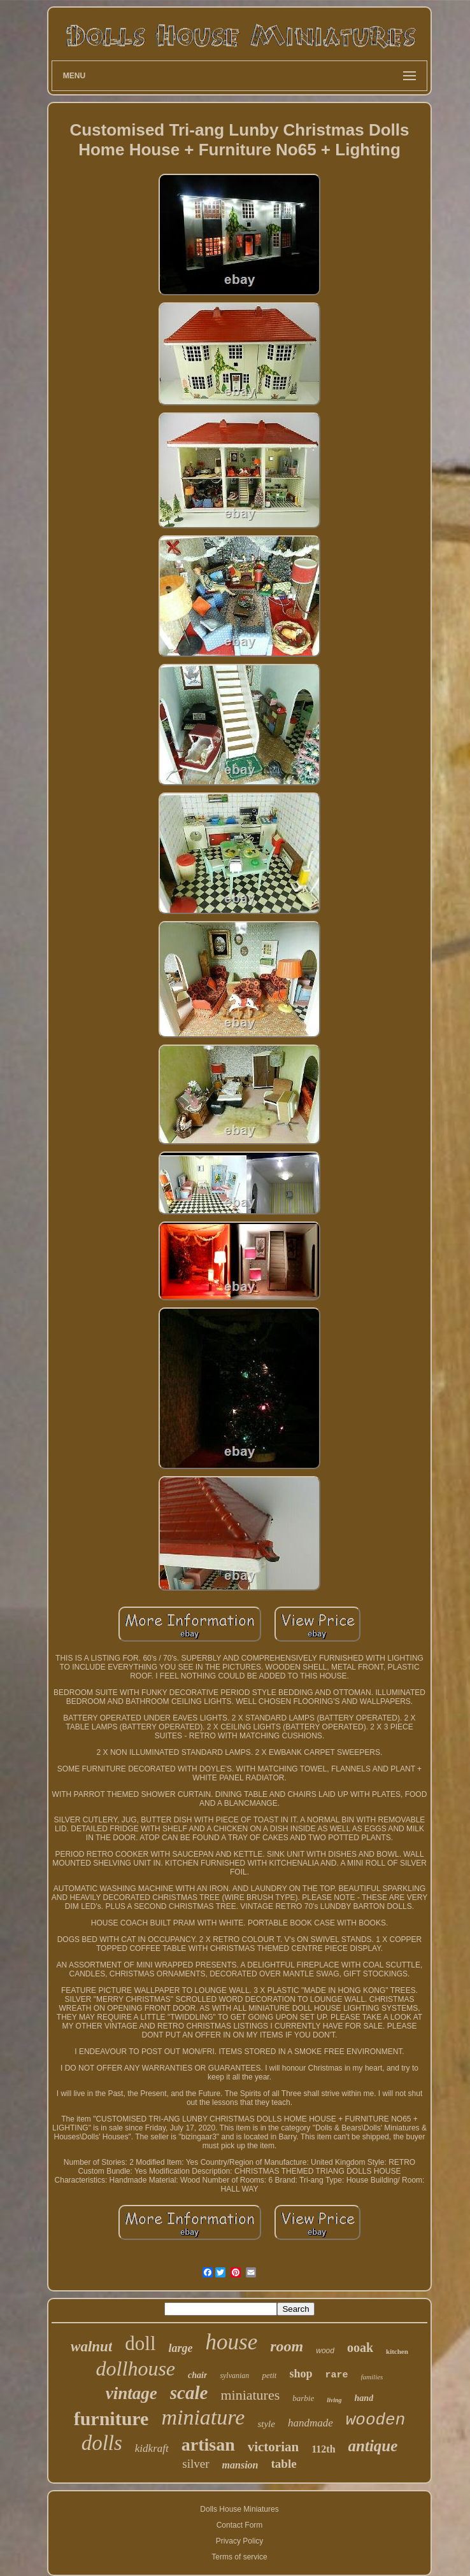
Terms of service (239, 2556)
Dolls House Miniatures (239, 2509)
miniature (203, 2417)
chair (197, 2375)
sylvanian (234, 2375)
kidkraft (152, 2448)
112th (323, 2449)
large (181, 2348)
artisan (208, 2444)
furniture (111, 2418)
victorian (273, 2446)
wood (325, 2350)
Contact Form (240, 2525)
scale (189, 2392)
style (266, 2424)
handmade (310, 2423)
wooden (376, 2420)
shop (300, 2373)
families (372, 2377)
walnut (91, 2346)
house (232, 2342)
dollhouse (135, 2368)
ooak (360, 2347)
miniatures (250, 2395)
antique (373, 2445)
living (334, 2400)
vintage (131, 2393)
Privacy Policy (240, 2541)
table (284, 2463)
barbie (303, 2398)
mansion (240, 2465)
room (286, 2346)
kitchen (397, 2351)
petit (269, 2375)
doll (140, 2343)
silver (195, 2463)
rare (336, 2375)
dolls (102, 2443)
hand (364, 2398)
